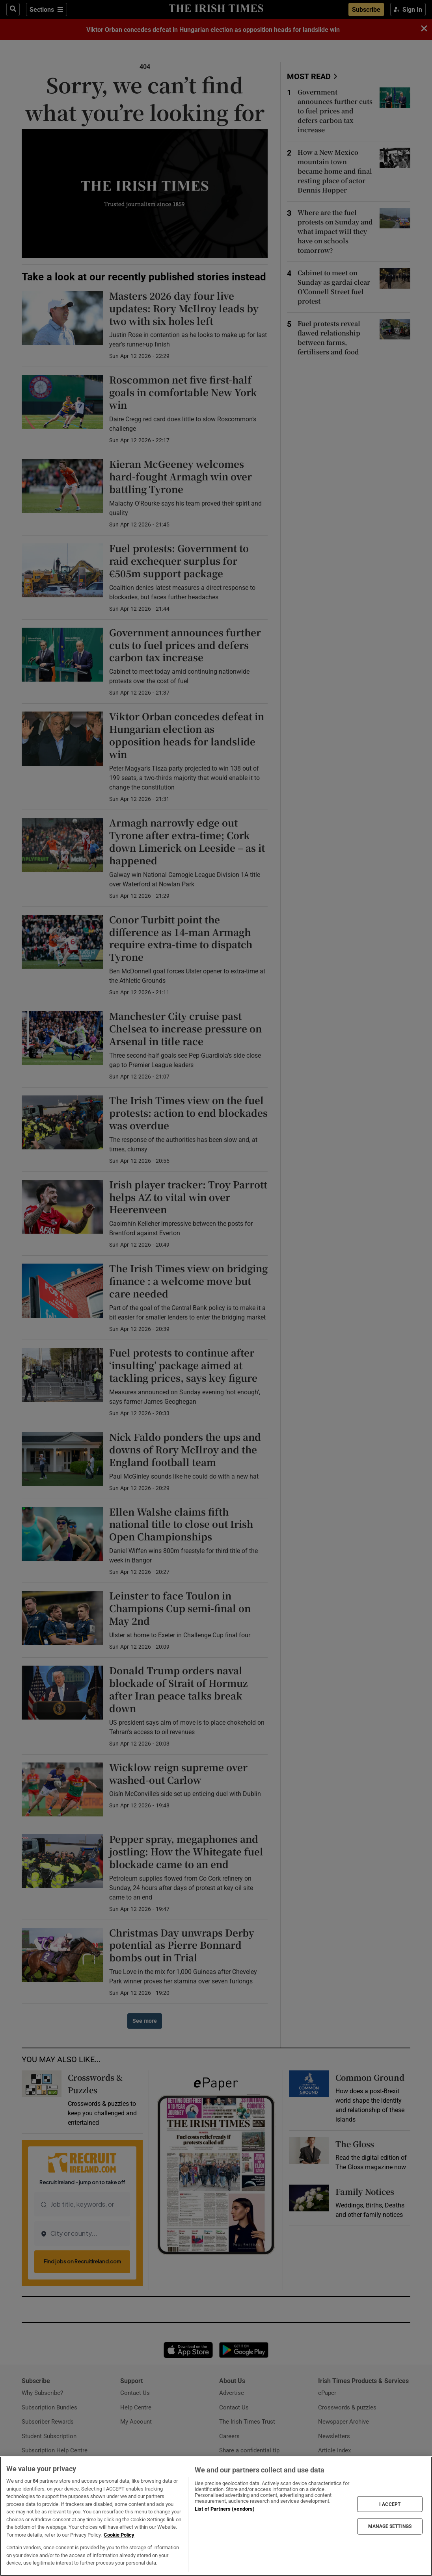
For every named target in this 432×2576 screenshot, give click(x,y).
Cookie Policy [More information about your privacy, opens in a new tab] (119, 2535)
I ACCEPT (389, 2504)
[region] (216, 2516)
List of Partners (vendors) (225, 2509)
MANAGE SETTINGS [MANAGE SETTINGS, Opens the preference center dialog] (390, 2526)
